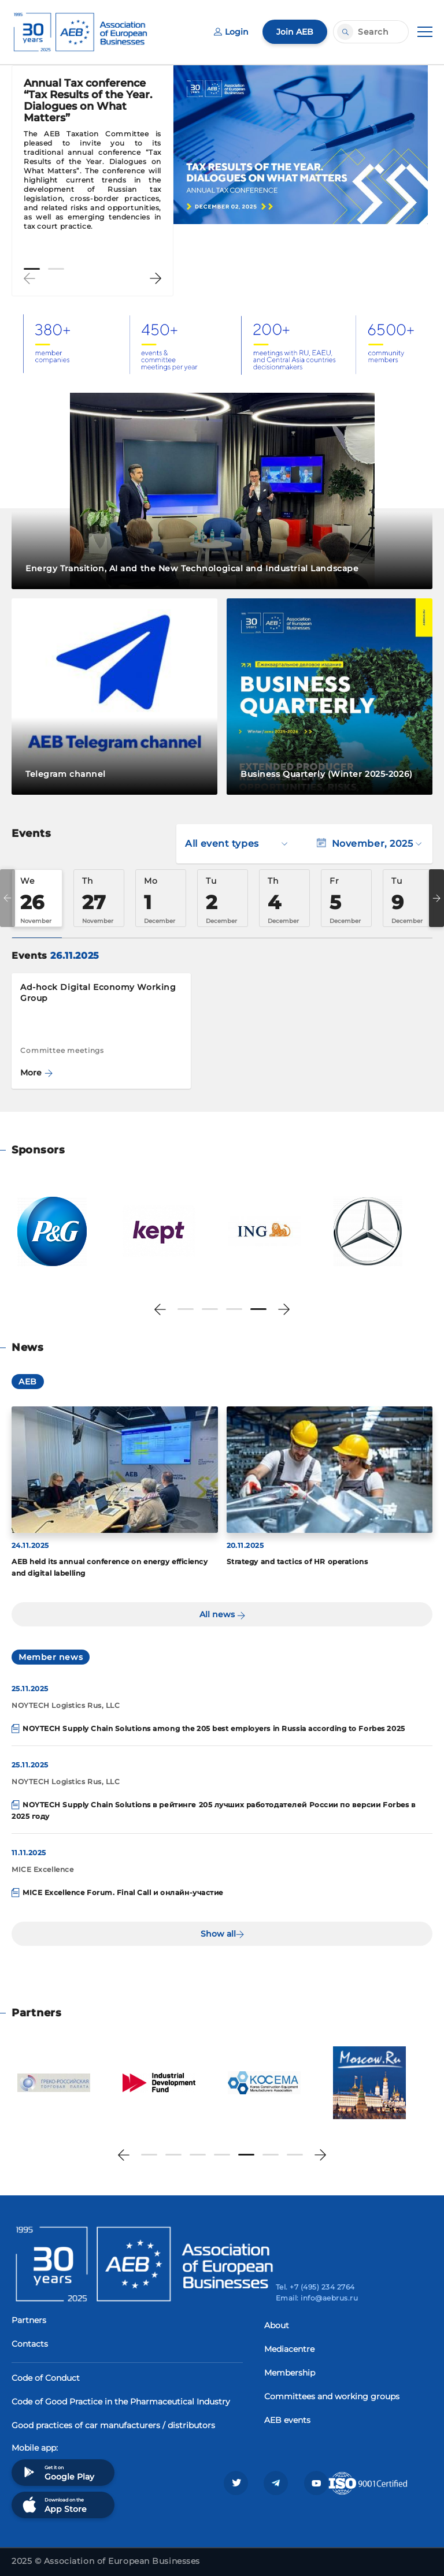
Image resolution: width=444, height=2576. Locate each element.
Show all (222, 1934)
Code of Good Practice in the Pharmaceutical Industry (121, 2401)
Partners (29, 2320)
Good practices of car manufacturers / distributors (113, 2425)
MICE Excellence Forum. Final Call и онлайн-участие (123, 1892)
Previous (29, 278)
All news (222, 1614)
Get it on (57, 2472)
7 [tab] (295, 2155)
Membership (289, 2372)
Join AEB (294, 32)
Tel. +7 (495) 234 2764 (315, 2287)
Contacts (30, 2344)
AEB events (287, 2420)
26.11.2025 (74, 955)
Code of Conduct (46, 2378)
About (276, 2325)
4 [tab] (258, 1309)
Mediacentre (289, 2349)
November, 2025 (369, 843)
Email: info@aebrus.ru (317, 2298)
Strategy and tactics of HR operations (297, 1561)
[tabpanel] (92, 160)
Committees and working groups (331, 2396)
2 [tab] (56, 269)
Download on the (53, 2504)
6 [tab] (270, 2155)
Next (155, 278)
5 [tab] (246, 2155)
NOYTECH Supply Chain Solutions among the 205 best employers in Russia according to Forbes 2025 (214, 1728)
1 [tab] (32, 269)
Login (231, 32)
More (36, 1072)
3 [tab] (234, 1309)
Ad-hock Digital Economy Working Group (98, 992)
